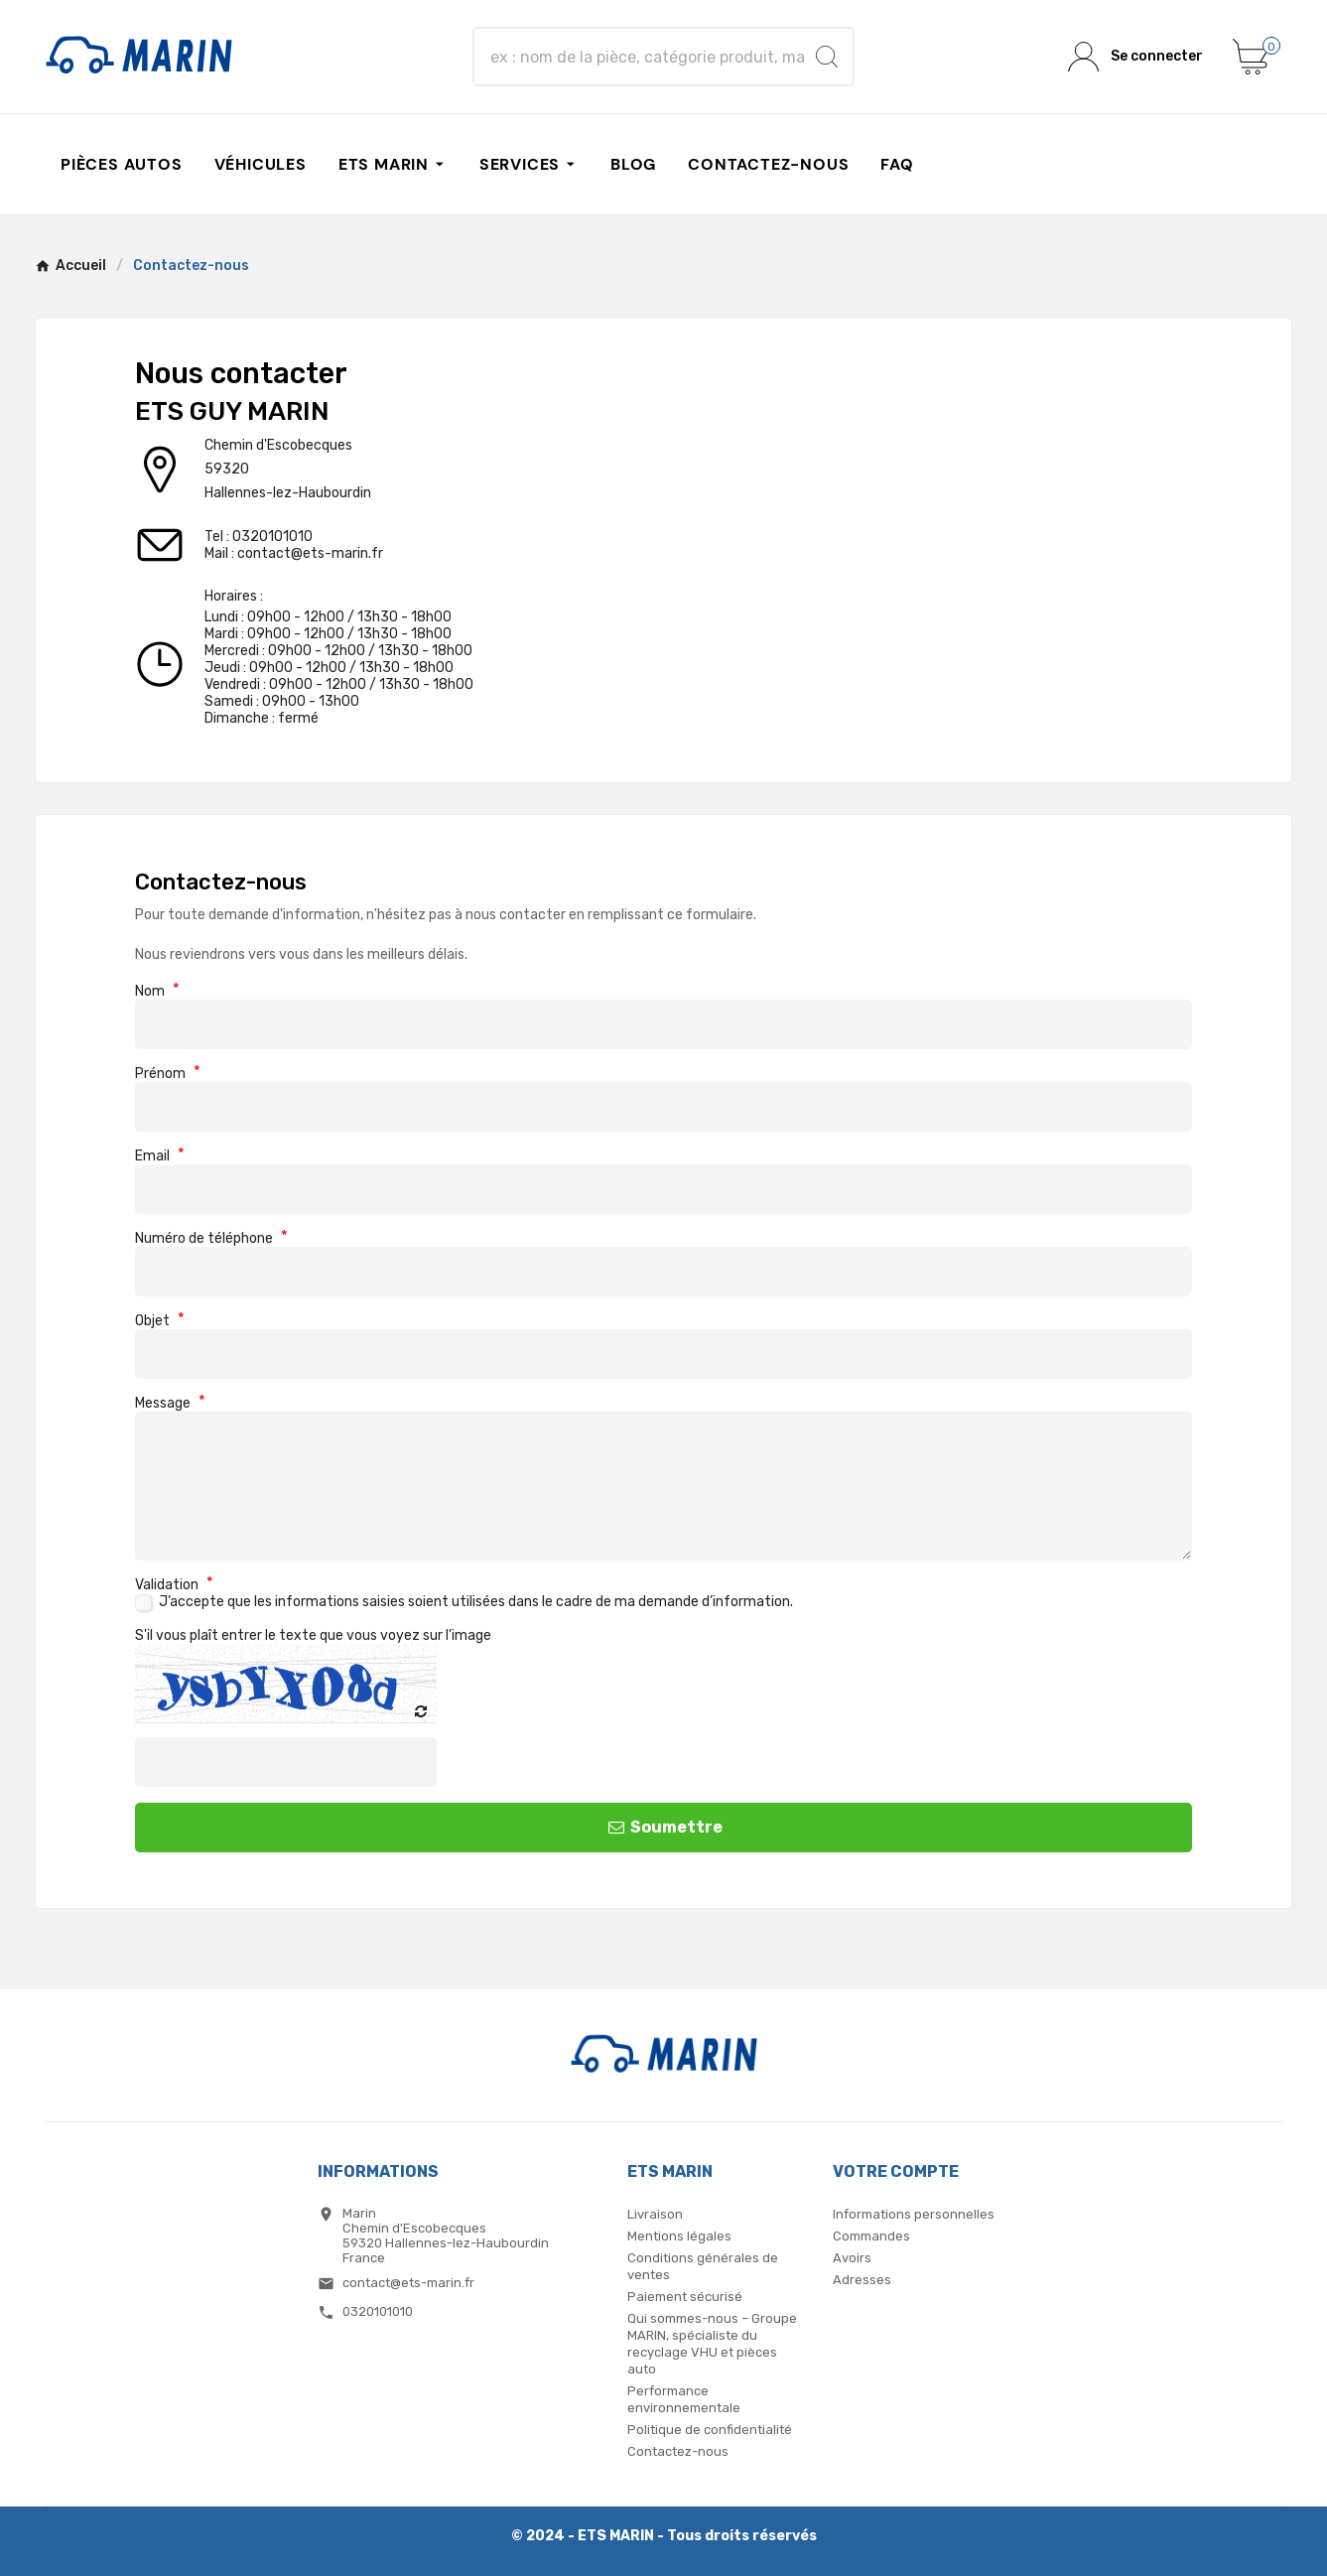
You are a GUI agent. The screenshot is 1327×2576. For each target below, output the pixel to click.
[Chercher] (645, 56)
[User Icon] (1135, 56)
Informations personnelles (914, 2214)
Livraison (655, 2214)
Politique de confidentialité (709, 2429)
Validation (174, 1584)
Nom (157, 991)
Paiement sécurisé (684, 2296)
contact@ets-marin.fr (310, 553)
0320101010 (272, 536)
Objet (160, 1320)
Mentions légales (679, 2236)
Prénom (167, 1073)
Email (160, 1156)
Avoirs (852, 2257)
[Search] (827, 56)
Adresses (862, 2279)
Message (170, 1403)
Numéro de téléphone (211, 1238)
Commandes (871, 2236)
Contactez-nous (678, 2451)
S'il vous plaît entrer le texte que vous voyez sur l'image (313, 1635)
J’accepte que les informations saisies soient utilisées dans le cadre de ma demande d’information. (476, 1601)
